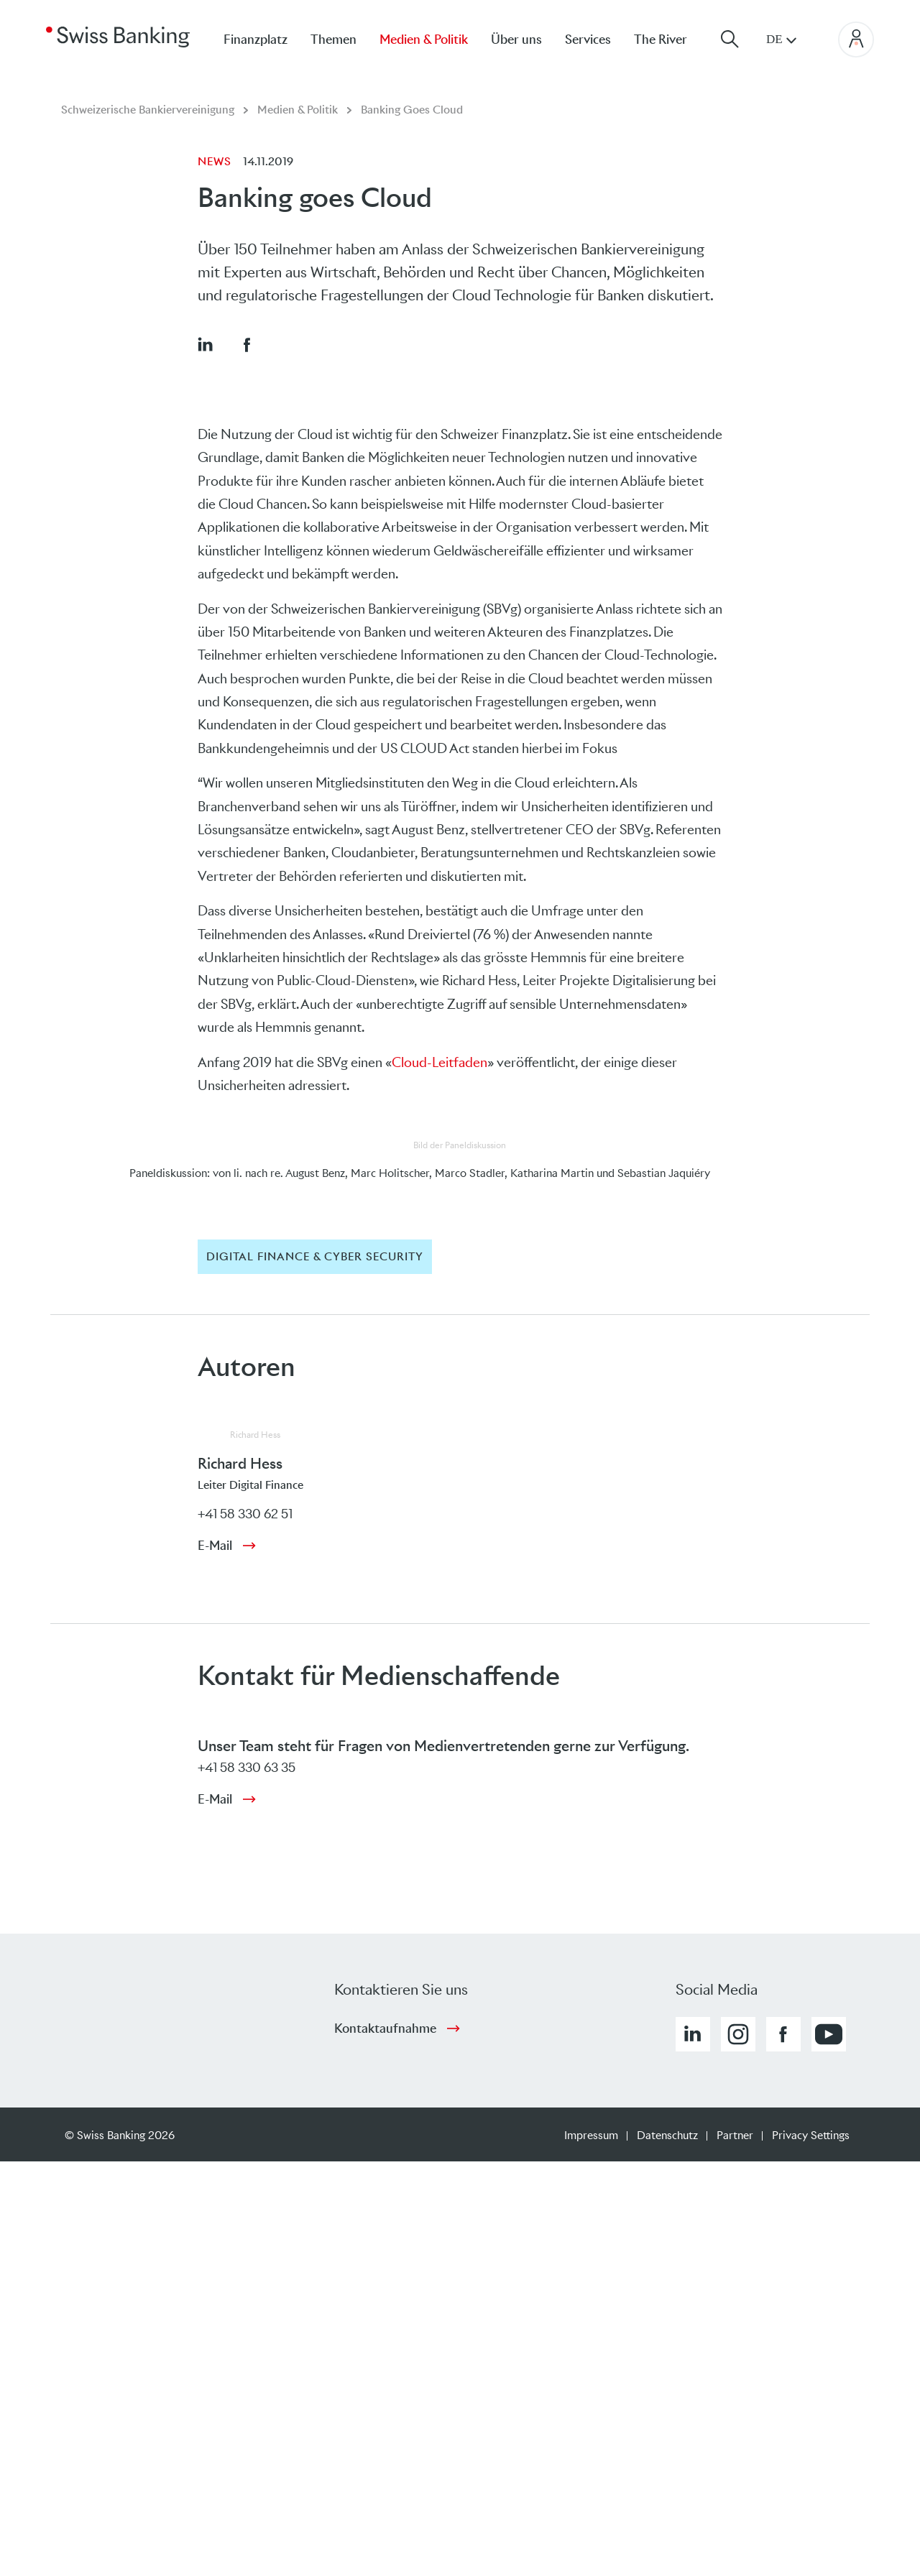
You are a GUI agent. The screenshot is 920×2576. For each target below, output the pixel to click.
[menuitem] (672, 39)
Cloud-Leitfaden (439, 1062)
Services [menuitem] (588, 39)
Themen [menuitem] (333, 39)
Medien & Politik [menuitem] (424, 39)
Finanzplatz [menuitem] (256, 39)
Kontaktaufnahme (385, 2028)
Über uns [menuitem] (516, 39)
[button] (204, 344)
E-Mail (215, 1546)
